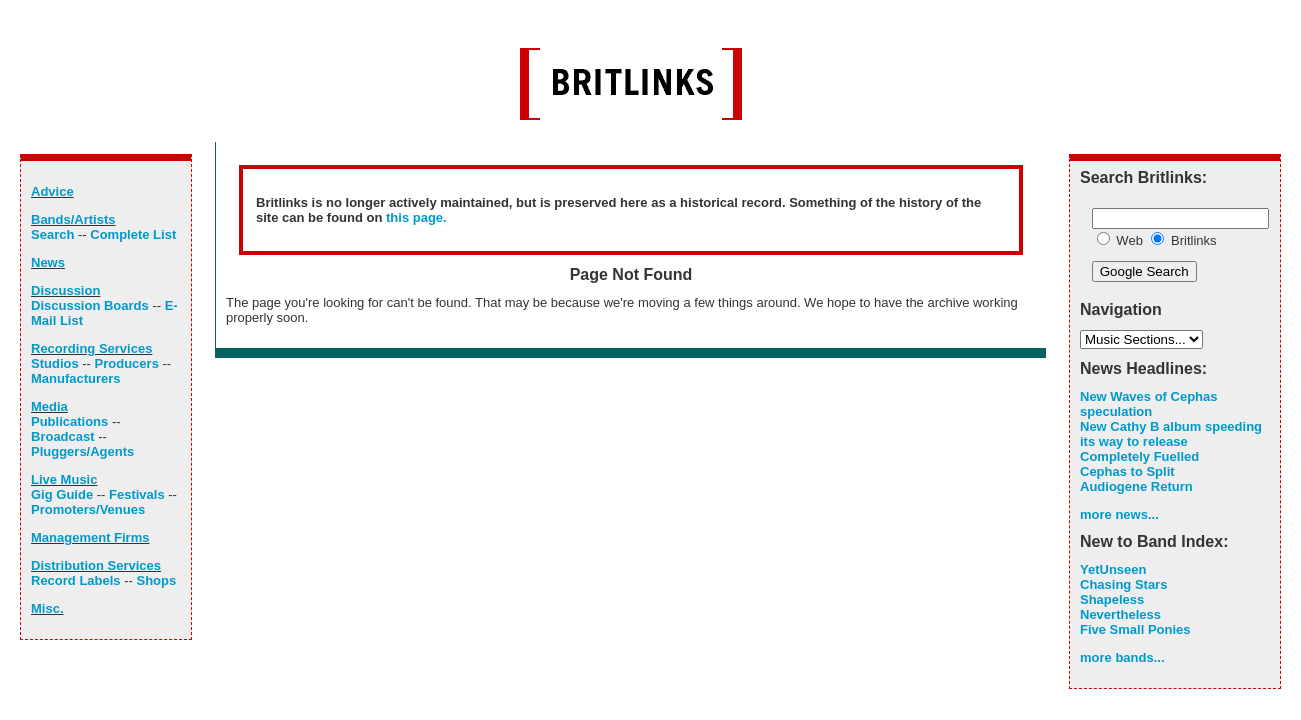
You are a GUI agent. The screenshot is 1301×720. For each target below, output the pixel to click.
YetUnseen (1113, 569)
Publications (69, 421)
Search (52, 234)
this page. (416, 217)
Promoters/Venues (88, 509)
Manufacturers (76, 378)
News (48, 262)
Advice (52, 191)
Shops (156, 580)
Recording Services (91, 348)
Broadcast (63, 436)
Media (49, 406)
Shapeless (1112, 599)
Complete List (133, 234)
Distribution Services (96, 565)
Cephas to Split (1127, 471)
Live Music (64, 479)
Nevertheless (1120, 614)
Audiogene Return (1136, 486)
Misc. (47, 608)
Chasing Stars (1123, 584)
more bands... (1122, 657)
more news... (1119, 514)
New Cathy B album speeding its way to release (1171, 434)
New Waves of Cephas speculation (1149, 404)
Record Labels (76, 580)
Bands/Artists (73, 219)
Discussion (65, 290)
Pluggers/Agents (82, 451)
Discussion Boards (90, 305)
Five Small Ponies (1135, 629)
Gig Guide (62, 494)
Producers (127, 363)
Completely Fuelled (1139, 456)
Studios (55, 363)
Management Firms (90, 537)
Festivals (137, 494)
